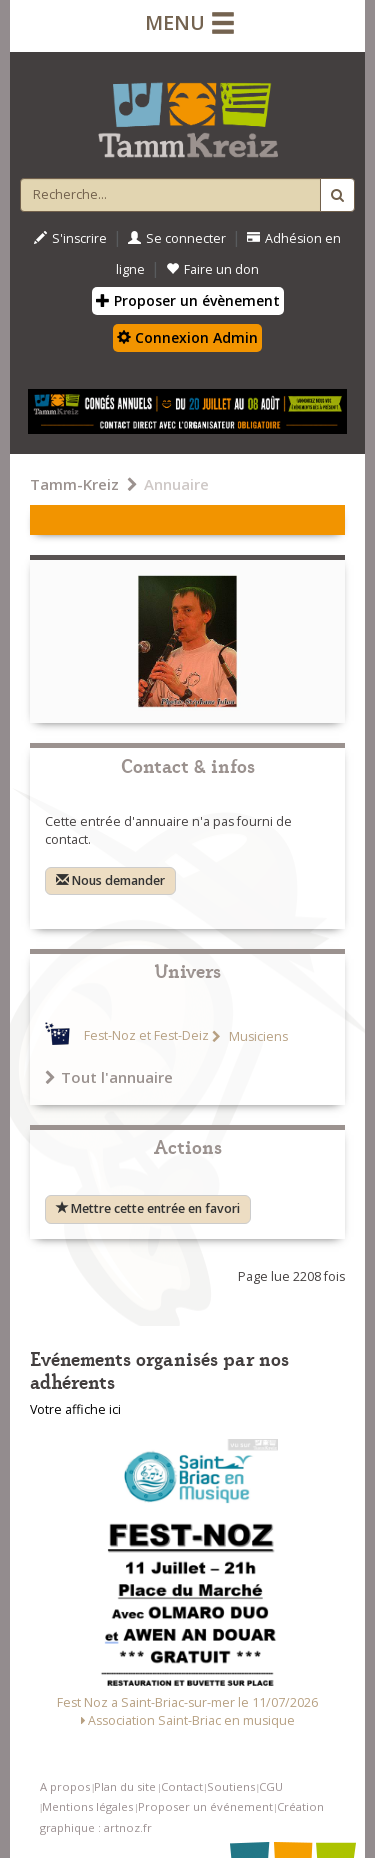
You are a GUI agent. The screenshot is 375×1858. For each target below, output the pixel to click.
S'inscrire (70, 238)
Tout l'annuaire (109, 1077)
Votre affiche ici (75, 1409)
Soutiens (231, 1786)
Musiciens (257, 1036)
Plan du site (125, 1786)
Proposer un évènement (188, 300)
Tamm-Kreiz (74, 484)
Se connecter (177, 238)
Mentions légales (87, 1806)
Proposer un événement (205, 1806)
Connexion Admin (187, 337)
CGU (271, 1786)
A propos (65, 1786)
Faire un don (212, 269)
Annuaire (176, 484)
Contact (182, 1786)
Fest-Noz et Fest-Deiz (146, 1036)
